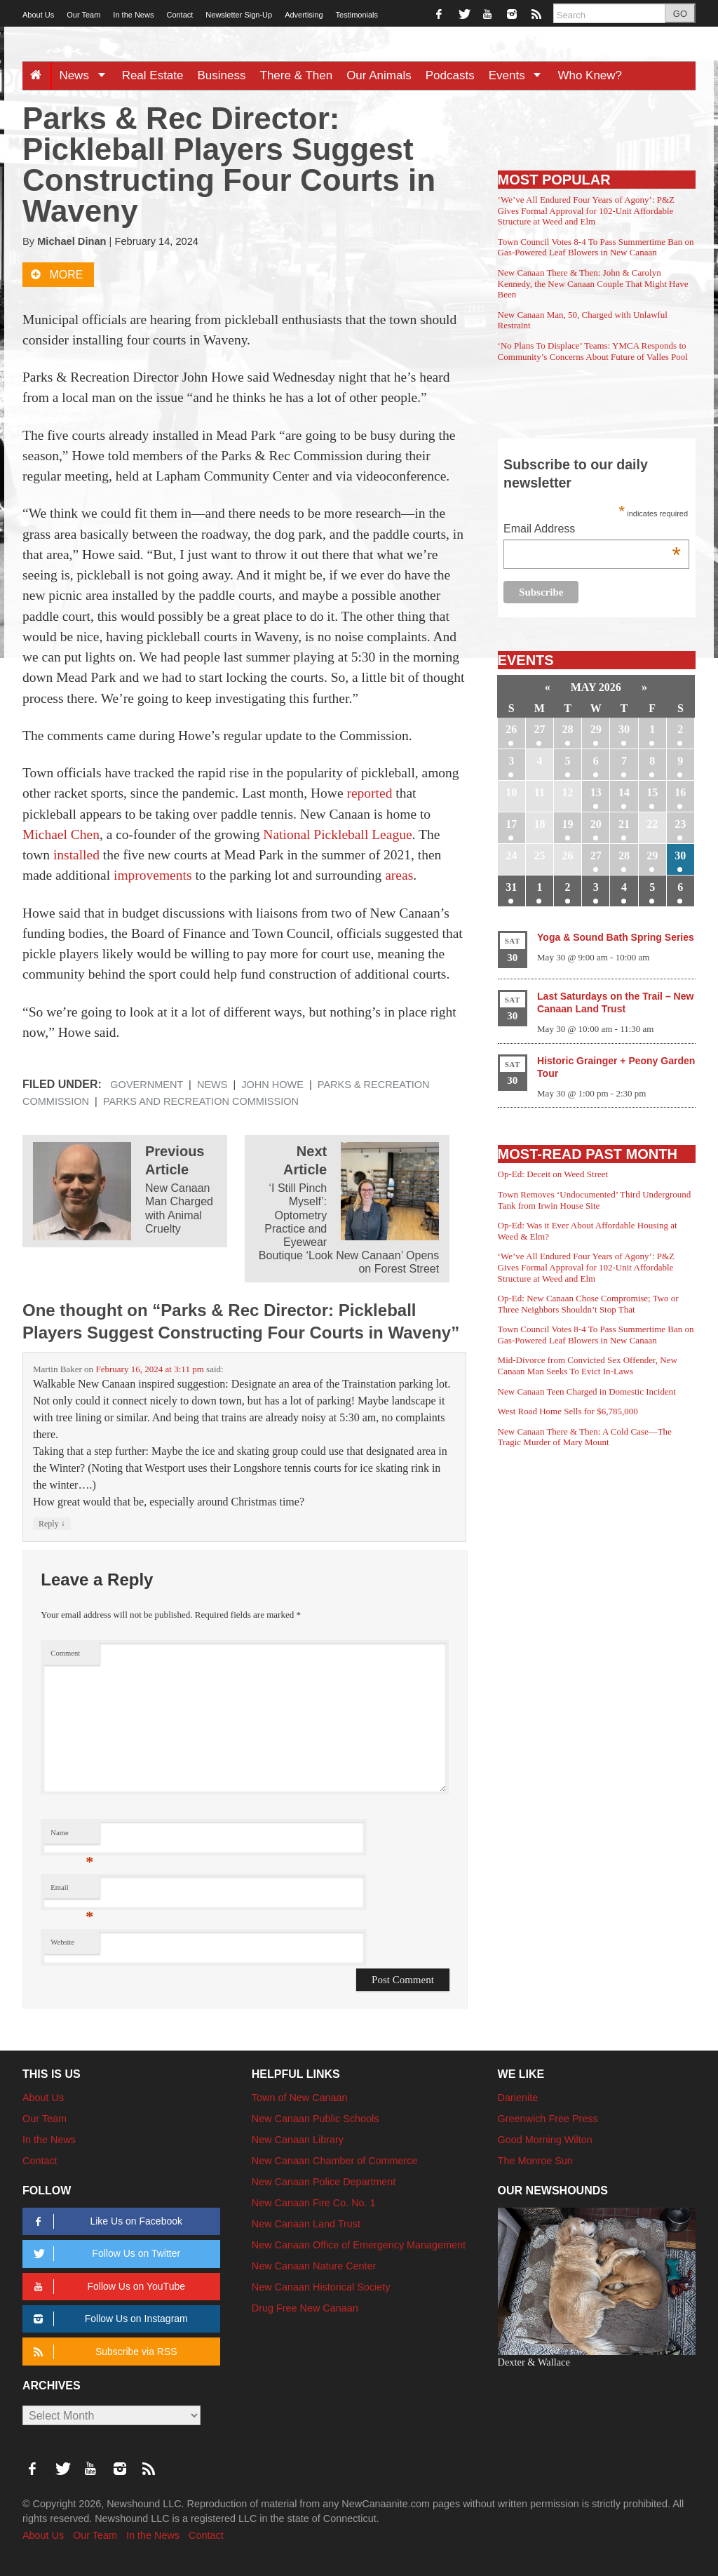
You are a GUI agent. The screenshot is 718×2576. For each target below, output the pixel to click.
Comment (65, 1653)
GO (680, 13)
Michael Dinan (71, 241)
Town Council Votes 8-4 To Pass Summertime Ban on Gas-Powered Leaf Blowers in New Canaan (596, 247)
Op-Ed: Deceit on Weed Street (553, 1174)
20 (596, 824)
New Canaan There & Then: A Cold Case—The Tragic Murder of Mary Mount (585, 1437)
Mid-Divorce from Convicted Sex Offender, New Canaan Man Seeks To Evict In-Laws (587, 1365)
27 (539, 729)
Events (520, 75)
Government (146, 1084)
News (86, 75)
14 (624, 792)
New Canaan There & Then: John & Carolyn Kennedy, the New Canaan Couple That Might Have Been (593, 283)
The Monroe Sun (535, 2160)
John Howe (272, 1084)
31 (511, 887)
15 (652, 792)
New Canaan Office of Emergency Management (359, 2244)
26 (511, 729)
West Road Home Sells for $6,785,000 (568, 1411)
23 (680, 824)
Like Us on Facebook (105, 2221)
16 (680, 792)
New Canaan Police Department (324, 2181)
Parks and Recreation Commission (201, 1101)
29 (596, 729)
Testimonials (357, 15)
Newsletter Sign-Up (238, 15)
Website (62, 1942)
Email (71, 1891)
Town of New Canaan (300, 2097)
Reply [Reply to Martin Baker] (52, 1523)
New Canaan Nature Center (314, 2266)
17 (511, 824)
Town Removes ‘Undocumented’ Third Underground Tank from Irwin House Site (594, 1200)
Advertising (304, 15)
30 (624, 729)
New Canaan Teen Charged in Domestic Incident (587, 1391)
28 (568, 729)
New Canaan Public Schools (315, 2118)
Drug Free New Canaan (305, 2308)
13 (596, 792)
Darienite (518, 2097)
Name (71, 1836)
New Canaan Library (298, 2139)
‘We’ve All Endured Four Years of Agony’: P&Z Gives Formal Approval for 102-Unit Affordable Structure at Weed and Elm (586, 210)
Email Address (592, 530)
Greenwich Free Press (548, 2118)
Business (222, 75)
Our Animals (379, 75)
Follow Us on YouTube (107, 2286)
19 (568, 824)
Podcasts (450, 75)
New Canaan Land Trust (306, 2223)
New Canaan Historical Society (321, 2287)
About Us (38, 15)
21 (624, 824)
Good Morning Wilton (545, 2139)
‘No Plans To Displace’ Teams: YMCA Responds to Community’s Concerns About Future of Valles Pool (593, 351)
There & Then (296, 75)
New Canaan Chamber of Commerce (335, 2160)
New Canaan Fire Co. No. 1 (314, 2202)
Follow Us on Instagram (108, 2319)
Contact (179, 15)
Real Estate (153, 75)
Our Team (83, 15)
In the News (133, 15)
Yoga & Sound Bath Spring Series (615, 937)
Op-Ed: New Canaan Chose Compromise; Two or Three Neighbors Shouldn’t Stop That (588, 1304)
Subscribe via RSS (103, 2351)
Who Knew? (589, 75)
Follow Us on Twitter (104, 2253)
